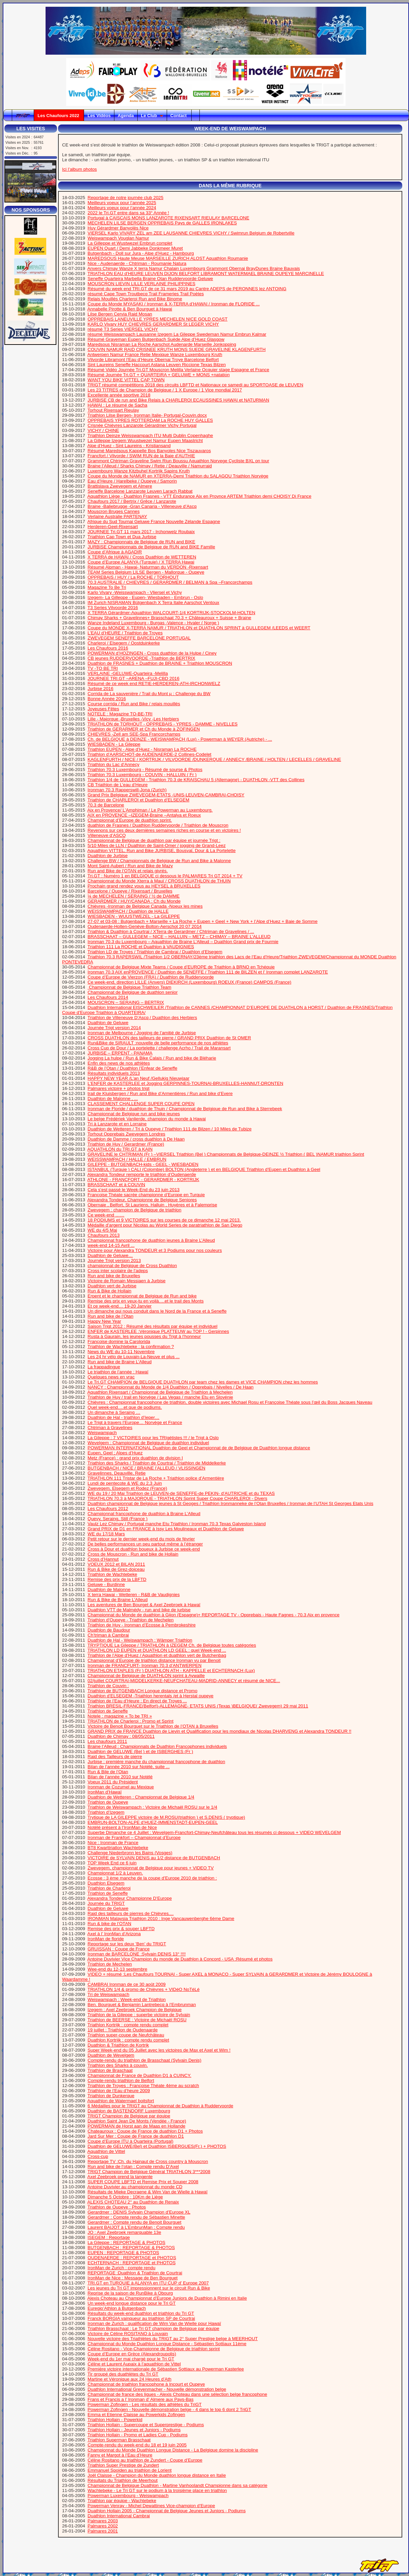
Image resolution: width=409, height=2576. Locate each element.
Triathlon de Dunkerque (110, 2095)
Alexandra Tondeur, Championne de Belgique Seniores (142, 1199)
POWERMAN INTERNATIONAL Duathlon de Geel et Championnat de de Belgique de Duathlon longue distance (199, 1447)
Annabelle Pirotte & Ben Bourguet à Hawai (129, 308)
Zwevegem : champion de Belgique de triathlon (135, 1209)
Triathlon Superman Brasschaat (119, 2439)
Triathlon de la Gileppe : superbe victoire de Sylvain (138, 2014)
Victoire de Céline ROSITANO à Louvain (128, 2333)
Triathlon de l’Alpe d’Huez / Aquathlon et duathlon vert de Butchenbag (156, 1655)
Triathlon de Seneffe (107, 1711)
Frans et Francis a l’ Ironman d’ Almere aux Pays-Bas (141, 2399)
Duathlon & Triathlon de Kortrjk (118, 2045)
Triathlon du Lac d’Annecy (113, 764)
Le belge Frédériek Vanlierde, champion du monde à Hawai (147, 1118)
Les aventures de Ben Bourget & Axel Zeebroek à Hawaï (144, 1604)
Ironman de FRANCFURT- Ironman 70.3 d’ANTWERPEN (145, 1665)
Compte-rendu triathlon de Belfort (121, 2080)
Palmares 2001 (103, 2530)
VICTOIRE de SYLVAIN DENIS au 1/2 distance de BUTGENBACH (154, 1857)
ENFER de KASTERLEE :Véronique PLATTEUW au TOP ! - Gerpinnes (158, 1331)
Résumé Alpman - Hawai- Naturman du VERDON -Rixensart (148, 567)
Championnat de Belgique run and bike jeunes (134, 1113)
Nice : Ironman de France (113, 1842)
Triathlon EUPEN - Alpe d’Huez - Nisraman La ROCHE (141, 749)
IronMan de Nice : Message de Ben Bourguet (133, 2277)
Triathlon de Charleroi (109, 1888)
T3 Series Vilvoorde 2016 (112, 607)
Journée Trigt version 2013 (114, 1260)
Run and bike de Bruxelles (114, 1275)
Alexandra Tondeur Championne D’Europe (129, 1898)
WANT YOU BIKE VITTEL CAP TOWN (126, 379)
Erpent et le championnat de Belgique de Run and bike (142, 1295)
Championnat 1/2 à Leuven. (115, 1872)
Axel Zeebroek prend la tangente (120, 2176)
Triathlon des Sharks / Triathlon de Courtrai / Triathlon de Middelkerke (156, 1462)
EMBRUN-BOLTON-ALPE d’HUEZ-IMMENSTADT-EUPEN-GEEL (153, 1822)
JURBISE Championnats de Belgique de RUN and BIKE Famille (151, 546)
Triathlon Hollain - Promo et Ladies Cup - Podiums (137, 2434)
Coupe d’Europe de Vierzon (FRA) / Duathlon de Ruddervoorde (151, 977)
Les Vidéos (98, 115)
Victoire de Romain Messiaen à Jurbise (127, 1280)
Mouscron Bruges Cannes (114, 511)
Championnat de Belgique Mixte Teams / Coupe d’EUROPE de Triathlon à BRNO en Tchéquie (181, 966)
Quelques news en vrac (111, 1376)
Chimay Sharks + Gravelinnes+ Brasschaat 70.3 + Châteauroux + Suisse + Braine (169, 617)
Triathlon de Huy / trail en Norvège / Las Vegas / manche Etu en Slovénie (160, 1397)
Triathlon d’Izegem (105, 1812)
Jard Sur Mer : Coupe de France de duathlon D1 (136, 2136)
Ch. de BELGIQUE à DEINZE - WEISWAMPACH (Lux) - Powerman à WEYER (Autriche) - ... (180, 739)
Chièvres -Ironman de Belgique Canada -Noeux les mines (145, 906)
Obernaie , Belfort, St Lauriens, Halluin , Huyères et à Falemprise (152, 1204)
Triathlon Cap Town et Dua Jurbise (121, 536)
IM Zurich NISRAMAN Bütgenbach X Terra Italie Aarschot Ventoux (153, 602)
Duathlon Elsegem (106, 1883)
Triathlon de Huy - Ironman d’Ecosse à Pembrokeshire (141, 1624)
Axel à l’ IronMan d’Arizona (114, 1933)
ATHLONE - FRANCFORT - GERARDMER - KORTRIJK (143, 1179)
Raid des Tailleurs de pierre (115, 1756)
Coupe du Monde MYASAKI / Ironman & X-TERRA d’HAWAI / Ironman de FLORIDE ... (174, 303)
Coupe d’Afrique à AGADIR (115, 551)
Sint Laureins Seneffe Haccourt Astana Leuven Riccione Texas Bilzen (157, 364)
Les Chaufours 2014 (108, 997)
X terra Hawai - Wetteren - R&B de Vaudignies (134, 1594)
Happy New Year (104, 1321)
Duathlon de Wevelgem (111, 2055)
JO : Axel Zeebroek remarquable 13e (124, 2232)
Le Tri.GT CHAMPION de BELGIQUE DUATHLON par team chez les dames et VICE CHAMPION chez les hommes (203, 1382)
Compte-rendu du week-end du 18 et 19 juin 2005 (137, 2444)
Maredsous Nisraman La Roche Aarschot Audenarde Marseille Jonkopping (162, 344)
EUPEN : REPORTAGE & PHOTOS (123, 2252)
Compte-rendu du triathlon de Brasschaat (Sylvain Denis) (144, 2060)
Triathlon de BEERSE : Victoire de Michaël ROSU (136, 2019)
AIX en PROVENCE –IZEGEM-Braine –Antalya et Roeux (144, 815)
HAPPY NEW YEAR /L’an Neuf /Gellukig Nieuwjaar (139, 1078)
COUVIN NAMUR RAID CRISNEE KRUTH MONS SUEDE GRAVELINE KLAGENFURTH (177, 349)
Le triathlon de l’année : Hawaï (118, 1371)
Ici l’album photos (79, 169)
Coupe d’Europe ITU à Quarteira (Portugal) (130, 2141)
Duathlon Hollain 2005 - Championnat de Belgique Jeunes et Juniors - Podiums (167, 2510)
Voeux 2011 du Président (113, 1781)
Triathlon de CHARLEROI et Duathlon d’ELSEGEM (138, 799)
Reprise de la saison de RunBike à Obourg (130, 2293)
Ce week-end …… (106, 1214)
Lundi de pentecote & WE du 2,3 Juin (125, 1483)
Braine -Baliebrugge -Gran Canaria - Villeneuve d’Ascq (142, 506)
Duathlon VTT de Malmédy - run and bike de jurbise (139, 1609)
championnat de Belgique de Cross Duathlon (132, 1265)
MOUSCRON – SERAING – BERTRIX (126, 1002)
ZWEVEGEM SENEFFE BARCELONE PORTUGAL (139, 637)
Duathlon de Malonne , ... (113, 1098)
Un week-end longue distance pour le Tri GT (132, 2303)
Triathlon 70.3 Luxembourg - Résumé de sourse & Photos (144, 769)
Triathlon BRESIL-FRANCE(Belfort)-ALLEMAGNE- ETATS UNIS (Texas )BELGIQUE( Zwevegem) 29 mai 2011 (197, 1705)
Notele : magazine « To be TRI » (120, 1716)
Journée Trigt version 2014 (114, 1027)
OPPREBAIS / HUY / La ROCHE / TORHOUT (133, 577)
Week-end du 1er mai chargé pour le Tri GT (131, 2358)
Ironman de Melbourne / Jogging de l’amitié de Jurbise (142, 1032)
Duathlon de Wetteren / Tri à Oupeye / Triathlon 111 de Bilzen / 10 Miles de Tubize (170, 1128)
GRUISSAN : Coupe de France (119, 1948)
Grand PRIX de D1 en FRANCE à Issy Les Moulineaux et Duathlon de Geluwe (166, 1528)
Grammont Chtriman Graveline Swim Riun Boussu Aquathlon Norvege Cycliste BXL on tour (178, 460)
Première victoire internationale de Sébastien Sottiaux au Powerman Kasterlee (166, 2369)
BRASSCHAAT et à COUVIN (116, 1184)
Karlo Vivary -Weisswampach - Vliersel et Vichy (135, 592)
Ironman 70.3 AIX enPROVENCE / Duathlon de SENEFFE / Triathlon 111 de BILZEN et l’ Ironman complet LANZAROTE (208, 972)
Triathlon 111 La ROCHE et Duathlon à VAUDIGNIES (140, 946)
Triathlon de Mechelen (109, 1964)
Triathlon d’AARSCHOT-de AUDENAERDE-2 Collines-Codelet (149, 754)
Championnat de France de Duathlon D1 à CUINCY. (139, 2075)
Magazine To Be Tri (107, 587)
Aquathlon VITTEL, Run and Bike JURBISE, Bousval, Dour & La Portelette (161, 850)
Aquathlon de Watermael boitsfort (120, 2100)
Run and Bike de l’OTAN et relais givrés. (128, 870)
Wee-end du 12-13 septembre (117, 1969)
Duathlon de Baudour (109, 1630)
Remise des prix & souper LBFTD (121, 1928)
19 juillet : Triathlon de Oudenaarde (123, 2029)
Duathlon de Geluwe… (110, 1255)
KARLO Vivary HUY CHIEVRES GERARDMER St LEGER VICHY (153, 324)
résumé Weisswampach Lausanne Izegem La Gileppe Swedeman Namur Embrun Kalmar (177, 334)
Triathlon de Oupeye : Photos (116, 2207)
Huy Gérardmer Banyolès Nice (118, 227)
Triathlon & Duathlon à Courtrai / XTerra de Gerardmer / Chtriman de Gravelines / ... (170, 931)
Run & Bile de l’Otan (108, 1771)
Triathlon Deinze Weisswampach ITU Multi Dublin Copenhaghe (150, 435)
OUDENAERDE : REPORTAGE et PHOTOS (132, 2257)
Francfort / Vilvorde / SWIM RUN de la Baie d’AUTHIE (141, 455)
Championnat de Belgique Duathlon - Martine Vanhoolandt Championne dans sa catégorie (178, 2485)
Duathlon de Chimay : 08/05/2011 (121, 1736)
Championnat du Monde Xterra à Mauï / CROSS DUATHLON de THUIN (159, 880)
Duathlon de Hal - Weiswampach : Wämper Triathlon (140, 1640)
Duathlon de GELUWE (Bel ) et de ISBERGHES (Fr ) (140, 1751)
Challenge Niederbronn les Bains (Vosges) (130, 1852)
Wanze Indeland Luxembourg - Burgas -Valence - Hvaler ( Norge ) (153, 622)
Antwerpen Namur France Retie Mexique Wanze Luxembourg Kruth (154, 354)
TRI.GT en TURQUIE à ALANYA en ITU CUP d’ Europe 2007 (148, 2282)
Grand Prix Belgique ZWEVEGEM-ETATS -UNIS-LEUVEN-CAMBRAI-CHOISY (166, 794)
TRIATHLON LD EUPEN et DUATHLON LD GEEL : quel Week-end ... (156, 1650)
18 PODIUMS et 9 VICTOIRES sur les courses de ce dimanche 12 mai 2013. (164, 1220)
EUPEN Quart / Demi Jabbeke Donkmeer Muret (135, 248)
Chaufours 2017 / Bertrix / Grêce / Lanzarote (132, 501)
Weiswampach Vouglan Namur (118, 238)
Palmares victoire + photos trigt (118, 1088)
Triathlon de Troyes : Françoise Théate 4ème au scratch (143, 2085)
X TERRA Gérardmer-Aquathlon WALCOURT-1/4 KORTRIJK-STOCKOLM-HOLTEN (171, 612)
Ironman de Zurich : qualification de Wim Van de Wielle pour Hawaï (154, 2323)
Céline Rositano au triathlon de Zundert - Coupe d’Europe (145, 2460)
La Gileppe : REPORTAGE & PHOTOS (126, 2242)
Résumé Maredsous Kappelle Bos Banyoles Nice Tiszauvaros (149, 450)
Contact (179, 115)
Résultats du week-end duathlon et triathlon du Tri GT (141, 2313)
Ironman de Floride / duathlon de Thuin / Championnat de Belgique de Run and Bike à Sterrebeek (185, 1108)
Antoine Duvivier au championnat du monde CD (135, 2186)
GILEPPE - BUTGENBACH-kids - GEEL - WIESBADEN (143, 1164)
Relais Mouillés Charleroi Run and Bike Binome (135, 298)
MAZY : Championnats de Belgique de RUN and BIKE (141, 541)
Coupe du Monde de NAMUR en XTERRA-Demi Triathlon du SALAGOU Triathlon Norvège (178, 475)
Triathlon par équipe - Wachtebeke (121, 2500)
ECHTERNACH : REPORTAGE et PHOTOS (132, 2262)
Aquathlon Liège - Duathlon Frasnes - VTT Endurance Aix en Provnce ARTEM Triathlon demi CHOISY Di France (199, 496)
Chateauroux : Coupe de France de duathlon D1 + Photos (145, 2131)
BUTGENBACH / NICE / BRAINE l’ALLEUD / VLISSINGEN (147, 1468)
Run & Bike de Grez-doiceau (116, 1569)
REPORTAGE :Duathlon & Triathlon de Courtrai (135, 2272)
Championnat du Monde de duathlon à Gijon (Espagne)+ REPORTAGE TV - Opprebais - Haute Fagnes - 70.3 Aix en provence (213, 1614)
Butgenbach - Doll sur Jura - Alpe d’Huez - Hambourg (141, 253)
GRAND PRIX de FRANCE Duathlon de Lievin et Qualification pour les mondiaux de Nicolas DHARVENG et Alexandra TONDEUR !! (220, 1731)
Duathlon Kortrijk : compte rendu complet (128, 2040)
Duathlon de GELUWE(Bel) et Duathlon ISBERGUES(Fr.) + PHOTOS (157, 2146)
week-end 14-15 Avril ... (111, 1245)
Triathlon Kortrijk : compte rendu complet (127, 2024)
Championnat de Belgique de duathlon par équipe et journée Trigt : (154, 840)
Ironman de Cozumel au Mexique (121, 1786)
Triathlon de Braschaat (110, 2070)
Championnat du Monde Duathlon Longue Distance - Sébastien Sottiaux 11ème (167, 2343)
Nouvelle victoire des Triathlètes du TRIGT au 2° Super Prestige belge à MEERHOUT (173, 2338)
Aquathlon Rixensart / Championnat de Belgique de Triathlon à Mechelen (160, 1392)
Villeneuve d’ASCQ (107, 835)
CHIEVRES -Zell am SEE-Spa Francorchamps (134, 734)
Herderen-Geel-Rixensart (113, 526)
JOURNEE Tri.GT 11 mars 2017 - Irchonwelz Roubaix (141, 531)
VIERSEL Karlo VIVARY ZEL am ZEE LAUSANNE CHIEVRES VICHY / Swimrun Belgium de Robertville (191, 233)
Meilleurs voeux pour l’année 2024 (122, 207)
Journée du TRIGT (106, 1903)
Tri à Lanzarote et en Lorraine (116, 1123)
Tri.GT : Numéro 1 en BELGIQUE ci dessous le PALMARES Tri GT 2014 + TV (164, 875)
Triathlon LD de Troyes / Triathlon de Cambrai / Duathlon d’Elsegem (154, 951)
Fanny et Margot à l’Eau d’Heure (120, 2455)
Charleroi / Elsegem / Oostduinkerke (124, 643)
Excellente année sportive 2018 (119, 395)
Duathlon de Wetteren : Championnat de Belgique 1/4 (141, 1797)
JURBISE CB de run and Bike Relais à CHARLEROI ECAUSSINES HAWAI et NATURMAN (178, 400)
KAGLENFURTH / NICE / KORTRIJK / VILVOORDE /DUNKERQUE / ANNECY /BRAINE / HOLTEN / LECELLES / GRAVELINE (214, 759)
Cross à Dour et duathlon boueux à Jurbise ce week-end (144, 1549)
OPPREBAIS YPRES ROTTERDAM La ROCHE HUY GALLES (150, 420)
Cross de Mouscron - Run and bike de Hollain (133, 1554)
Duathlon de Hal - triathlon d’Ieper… (124, 1417)
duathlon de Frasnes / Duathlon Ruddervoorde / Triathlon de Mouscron (158, 825)
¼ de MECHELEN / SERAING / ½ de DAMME (134, 896)
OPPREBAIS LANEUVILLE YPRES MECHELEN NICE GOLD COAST (158, 319)
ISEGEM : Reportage (109, 2237)
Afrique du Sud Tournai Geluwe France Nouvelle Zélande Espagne (153, 521)
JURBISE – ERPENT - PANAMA (120, 1053)
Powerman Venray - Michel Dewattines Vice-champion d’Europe (151, 2505)
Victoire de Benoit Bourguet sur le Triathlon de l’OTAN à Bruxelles (153, 1726)
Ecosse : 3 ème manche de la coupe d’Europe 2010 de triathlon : (152, 1878)
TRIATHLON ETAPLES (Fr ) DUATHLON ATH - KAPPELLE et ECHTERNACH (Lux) (171, 1670)
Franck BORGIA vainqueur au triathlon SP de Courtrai (141, 2318)
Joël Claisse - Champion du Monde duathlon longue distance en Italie (157, 2475)
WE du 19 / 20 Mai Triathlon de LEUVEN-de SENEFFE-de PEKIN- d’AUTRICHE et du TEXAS (181, 1493)
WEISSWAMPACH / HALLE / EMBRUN (127, 1159)
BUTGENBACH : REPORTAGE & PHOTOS (131, 2247)
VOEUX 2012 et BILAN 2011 (116, 1564)
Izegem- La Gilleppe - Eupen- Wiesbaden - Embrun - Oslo (145, 597)
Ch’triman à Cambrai (108, 1635)
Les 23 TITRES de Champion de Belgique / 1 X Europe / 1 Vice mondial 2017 (165, 389)
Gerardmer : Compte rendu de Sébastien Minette (136, 2217)
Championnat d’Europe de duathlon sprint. (130, 820)
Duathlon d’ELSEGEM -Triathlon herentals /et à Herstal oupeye (151, 1695)
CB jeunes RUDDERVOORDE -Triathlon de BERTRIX (141, 658)
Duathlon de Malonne (109, 1589)
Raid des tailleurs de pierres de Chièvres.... (131, 1913)
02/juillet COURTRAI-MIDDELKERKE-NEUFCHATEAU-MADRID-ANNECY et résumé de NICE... (184, 1680)
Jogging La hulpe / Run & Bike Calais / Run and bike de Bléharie (152, 1058)
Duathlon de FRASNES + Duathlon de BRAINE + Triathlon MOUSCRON (160, 663)
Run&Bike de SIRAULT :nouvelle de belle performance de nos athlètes (158, 1042)
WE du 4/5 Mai (102, 1230)
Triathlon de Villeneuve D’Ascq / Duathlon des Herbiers (142, 1017)
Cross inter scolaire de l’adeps (118, 1270)
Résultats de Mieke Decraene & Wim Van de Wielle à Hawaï (148, 2191)
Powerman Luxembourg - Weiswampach (128, 2495)
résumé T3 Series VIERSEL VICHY (123, 329)
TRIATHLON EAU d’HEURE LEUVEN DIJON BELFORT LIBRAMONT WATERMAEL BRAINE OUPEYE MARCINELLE (205, 273)
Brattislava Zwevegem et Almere (120, 486)
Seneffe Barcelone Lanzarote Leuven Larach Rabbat (140, 491)
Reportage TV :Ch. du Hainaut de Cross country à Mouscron (148, 2161)
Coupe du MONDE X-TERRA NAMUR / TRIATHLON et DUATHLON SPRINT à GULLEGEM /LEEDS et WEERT (199, 627)
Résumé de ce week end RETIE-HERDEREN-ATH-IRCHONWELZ (154, 683)
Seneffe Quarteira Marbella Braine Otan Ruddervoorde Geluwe (150, 278)
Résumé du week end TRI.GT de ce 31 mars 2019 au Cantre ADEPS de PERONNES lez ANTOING (187, 288)
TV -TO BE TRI (102, 668)
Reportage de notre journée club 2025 (126, 197)
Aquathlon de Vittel (106, 2151)
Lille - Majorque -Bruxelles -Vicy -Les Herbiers (133, 718)
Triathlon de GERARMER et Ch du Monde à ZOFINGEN (143, 729)
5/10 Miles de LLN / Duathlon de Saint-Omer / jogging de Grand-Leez (157, 845)
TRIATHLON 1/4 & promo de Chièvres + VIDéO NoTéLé (143, 1989)
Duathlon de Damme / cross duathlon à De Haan (136, 1139)
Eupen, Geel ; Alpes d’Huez (115, 1452)
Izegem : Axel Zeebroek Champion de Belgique (135, 2009)
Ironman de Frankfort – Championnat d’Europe (134, 1837)
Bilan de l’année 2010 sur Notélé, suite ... (129, 1766)
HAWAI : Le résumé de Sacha (117, 405)
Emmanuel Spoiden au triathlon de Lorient (130, 2470)
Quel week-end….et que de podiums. (125, 1407)
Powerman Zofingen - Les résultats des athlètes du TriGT (145, 2404)
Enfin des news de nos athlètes (119, 1063)
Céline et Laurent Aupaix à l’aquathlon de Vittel (134, 2363)
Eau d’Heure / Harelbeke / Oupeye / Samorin (132, 481)
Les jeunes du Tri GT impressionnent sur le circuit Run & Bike (149, 2288)
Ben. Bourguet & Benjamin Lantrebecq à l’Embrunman (142, 2004)
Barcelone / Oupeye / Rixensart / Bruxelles (130, 891)
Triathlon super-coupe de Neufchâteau (125, 2034)
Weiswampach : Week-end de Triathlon (127, 1999)
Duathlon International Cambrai (119, 2515)
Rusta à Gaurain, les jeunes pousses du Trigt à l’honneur (144, 1336)
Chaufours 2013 (104, 1235)
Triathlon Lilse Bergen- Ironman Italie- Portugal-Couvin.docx (147, 415)
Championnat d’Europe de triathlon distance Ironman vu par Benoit (154, 1660)
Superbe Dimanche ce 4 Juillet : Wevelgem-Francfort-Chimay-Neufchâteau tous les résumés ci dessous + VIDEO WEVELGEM (214, 1832)
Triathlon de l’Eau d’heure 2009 (118, 2090)
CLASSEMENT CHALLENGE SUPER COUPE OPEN (141, 1103)
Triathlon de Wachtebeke (112, 1574)
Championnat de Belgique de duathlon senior (133, 992)
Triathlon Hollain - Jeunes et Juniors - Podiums (134, 2429)
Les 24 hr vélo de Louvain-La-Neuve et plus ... (134, 1356)
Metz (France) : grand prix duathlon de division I (135, 1457)
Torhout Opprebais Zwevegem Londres (126, 1133)
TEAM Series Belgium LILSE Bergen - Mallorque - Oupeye (145, 572)
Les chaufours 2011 (107, 1741)
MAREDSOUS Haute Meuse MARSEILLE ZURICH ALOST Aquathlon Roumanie (168, 258)
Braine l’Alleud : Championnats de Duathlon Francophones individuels (157, 1746)
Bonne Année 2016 (107, 698)
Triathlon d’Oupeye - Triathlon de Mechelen (130, 1619)
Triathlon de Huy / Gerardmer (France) (125, 1144)
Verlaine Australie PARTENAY (117, 516)
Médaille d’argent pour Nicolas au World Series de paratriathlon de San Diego (165, 1225)
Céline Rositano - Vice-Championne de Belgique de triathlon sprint (154, 2348)
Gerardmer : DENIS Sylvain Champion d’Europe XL (139, 2212)
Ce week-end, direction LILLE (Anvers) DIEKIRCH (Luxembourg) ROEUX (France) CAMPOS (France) (190, 982)
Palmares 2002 (103, 2525)
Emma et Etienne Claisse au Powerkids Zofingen (136, 2414)
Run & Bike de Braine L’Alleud (118, 1599)
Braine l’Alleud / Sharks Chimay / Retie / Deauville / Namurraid (150, 465)
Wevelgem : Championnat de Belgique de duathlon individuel (148, 1442)
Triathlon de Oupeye (107, 1802)
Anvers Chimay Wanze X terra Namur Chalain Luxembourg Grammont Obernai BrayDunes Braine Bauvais (193, 268)
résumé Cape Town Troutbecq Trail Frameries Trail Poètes (146, 293)
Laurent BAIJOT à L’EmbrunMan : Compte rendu (136, 2227)
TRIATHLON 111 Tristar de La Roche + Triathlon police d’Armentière (155, 1478)
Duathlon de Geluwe (108, 1022)
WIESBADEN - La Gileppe (114, 744)
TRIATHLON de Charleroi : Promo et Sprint (130, 1721)
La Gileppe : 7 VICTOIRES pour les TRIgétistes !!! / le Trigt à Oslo (153, 1437)
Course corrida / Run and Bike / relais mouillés (134, 703)
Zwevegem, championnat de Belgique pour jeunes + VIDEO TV (151, 1867)
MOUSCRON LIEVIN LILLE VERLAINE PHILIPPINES (141, 283)
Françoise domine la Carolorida (119, 1341)
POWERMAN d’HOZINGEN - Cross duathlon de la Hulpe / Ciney (152, 653)
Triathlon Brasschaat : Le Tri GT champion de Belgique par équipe (153, 2328)
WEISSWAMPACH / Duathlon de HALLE (128, 911)
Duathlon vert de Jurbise (112, 1285)
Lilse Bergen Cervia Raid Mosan (120, 314)
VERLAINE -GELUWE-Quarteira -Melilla (128, 673)
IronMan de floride (106, 1938)
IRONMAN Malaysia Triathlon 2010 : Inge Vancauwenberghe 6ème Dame (161, 1918)
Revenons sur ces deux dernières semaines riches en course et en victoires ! (164, 830)
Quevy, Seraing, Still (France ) (118, 1518)
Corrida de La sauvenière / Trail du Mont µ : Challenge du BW (149, 693)
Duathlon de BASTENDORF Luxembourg (129, 2110)
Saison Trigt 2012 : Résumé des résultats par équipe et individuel (153, 1326)
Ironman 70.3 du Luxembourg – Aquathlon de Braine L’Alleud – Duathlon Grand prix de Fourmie (183, 941)
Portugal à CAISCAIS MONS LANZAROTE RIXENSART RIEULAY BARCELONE (168, 217)
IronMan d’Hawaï (105, 1791)
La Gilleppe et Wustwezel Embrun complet (130, 243)
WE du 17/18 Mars (106, 1533)
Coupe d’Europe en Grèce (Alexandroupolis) (132, 2353)
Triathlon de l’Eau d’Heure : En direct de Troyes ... (137, 1700)
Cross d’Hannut (103, 1559)
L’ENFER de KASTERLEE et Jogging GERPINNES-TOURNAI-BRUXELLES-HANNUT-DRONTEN (185, 1083)
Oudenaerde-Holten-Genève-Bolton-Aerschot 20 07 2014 (145, 926)
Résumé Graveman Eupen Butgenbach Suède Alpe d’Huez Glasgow (156, 339)
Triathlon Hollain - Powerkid (114, 2419)
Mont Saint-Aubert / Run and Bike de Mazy (130, 865)
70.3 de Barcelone (106, 804)
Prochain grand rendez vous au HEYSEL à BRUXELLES (144, 885)
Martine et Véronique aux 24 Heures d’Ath (129, 2379)
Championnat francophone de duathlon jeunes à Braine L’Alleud (151, 1240)
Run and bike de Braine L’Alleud (120, 1361)
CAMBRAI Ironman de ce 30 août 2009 (127, 1984)
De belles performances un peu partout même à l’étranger (145, 1543)
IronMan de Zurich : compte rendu (122, 2267)
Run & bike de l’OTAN (109, 1923)
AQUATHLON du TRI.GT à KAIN (120, 1149)
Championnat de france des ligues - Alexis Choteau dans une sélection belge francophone (177, 2394)
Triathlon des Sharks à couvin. (117, 2065)
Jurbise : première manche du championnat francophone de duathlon (156, 1761)
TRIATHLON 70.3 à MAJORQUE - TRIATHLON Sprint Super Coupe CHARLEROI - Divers (177, 1498)
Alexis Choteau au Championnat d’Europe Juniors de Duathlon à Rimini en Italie (167, 2298)
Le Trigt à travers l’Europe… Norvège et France (135, 1422)
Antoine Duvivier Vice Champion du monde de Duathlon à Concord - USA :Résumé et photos (180, 1959)
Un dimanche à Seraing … (114, 1412)
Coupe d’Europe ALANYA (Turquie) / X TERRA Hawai (141, 562)
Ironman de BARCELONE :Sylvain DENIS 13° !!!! (137, 1953)
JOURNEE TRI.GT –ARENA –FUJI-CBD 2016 (134, 678)
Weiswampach (102, 1432)
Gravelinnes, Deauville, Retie (117, 1473)
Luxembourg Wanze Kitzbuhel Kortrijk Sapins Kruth (139, 470)
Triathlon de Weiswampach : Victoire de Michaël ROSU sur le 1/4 (152, 1807)
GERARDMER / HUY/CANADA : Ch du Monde (134, 901)
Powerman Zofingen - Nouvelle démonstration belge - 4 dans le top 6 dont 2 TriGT (169, 2409)
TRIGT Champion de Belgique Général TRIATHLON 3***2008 (148, 2171)
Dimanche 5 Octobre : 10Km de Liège (125, 2196)
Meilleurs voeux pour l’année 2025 (122, 202)
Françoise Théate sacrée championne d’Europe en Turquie (146, 1194)
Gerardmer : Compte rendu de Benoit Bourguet (135, 2222)
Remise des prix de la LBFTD (117, 1579)
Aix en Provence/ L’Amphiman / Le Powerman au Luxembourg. (150, 810)
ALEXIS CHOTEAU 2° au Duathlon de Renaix (133, 2201)
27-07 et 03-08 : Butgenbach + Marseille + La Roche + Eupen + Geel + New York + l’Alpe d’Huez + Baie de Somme (203, 921)
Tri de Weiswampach (108, 1994)
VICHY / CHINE (103, 430)
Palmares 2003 (103, 2520)
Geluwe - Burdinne (106, 1584)
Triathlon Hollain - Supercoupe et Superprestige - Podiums (145, 2424)
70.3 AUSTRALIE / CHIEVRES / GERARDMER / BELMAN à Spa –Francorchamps (170, 582)
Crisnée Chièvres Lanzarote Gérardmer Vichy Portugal (142, 425)
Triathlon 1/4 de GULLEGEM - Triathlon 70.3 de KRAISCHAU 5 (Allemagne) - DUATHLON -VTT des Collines (195, 779)
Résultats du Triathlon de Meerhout (123, 2480)
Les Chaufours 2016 (108, 648)
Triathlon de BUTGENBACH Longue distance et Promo (142, 1690)
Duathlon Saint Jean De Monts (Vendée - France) (137, 2120)
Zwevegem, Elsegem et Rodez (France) (127, 1488)
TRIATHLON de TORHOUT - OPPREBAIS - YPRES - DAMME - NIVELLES (162, 724)
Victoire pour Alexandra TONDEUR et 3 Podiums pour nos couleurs (155, 1250)
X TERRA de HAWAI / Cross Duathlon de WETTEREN (142, 556)
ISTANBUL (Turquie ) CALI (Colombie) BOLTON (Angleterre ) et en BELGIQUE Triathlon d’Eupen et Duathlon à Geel (204, 1169)
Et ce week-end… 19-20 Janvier (120, 1306)
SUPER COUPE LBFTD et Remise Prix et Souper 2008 (143, 2181)
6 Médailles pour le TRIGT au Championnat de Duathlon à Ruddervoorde (160, 2105)
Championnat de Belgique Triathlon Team (129, 987)
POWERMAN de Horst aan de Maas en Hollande (137, 2126)
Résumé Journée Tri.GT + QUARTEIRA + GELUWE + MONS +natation (159, 374)
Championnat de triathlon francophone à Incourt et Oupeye (146, 2384)
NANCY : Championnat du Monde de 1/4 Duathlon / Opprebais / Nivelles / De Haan (171, 1387)
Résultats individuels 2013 (114, 1073)
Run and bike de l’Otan (111, 1316)
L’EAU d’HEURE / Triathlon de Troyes (125, 632)
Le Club (152, 115)
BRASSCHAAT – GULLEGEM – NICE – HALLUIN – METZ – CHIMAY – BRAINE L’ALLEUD (179, 936)
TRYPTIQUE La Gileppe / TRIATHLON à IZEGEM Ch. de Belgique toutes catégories (171, 1645)
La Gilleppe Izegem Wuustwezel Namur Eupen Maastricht (145, 440)
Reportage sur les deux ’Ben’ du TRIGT (127, 1943)
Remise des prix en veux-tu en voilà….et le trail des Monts (146, 1301)
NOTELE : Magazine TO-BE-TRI (120, 713)
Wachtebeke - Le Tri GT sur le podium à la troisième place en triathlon (157, 2490)
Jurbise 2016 (100, 688)
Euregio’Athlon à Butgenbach (117, 2308)
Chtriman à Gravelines (110, 1427)
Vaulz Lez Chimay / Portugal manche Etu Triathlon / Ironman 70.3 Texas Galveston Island (177, 1523)
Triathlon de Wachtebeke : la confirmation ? (130, 1346)
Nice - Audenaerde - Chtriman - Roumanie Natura (137, 263)
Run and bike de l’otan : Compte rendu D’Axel (133, 2166)
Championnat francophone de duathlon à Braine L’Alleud (144, 1513)
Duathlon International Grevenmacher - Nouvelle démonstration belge (157, 2389)
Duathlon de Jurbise (108, 855)
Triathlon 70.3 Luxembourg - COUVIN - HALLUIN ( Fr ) (141, 774)
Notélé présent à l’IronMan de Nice (122, 1827)
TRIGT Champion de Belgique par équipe (128, 2115)
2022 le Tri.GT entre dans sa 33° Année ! (128, 212)
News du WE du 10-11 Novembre (121, 1351)
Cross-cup (98, 2156)
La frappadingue (104, 1366)
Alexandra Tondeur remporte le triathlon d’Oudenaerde (141, 1174)
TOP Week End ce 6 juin (111, 1862)
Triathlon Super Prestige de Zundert (123, 2465)
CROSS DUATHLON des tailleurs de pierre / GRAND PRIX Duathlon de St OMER (169, 1037)
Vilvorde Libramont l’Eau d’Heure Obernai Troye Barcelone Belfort (153, 359)
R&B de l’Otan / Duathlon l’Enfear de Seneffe (133, 1068)
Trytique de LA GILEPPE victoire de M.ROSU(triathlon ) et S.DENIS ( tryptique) (166, 1817)
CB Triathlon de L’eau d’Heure (118, 784)
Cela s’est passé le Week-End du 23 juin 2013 (134, 1189)
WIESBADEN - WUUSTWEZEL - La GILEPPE (134, 916)
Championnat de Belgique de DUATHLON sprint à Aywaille (146, 1675)
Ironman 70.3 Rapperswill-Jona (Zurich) (127, 789)
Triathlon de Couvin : (108, 1685)
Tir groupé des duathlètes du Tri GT (122, 2374)
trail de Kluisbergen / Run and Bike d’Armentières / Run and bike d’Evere (160, 1093)
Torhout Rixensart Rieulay (113, 410)
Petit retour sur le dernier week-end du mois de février (141, 1538)
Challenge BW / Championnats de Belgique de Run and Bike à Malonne (159, 860)
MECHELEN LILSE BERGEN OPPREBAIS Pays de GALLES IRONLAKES (162, 222)
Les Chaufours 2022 (58, 115)
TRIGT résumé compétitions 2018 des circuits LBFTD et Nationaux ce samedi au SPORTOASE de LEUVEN (195, 384)
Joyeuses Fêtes (103, 708)
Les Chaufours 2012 (108, 1508)
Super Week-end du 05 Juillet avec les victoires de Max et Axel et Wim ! (159, 2050)
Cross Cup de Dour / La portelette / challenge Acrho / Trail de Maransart (159, 1047)
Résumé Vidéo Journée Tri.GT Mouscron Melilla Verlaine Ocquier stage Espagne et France (178, 369)
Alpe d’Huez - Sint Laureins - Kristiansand (129, 445)
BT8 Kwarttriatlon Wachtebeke (118, 1847)
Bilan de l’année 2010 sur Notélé (120, 1776)
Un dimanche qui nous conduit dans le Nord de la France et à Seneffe (157, 1311)
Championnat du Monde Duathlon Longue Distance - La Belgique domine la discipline (173, 2449)
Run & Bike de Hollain (110, 1290)
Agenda (126, 115)
